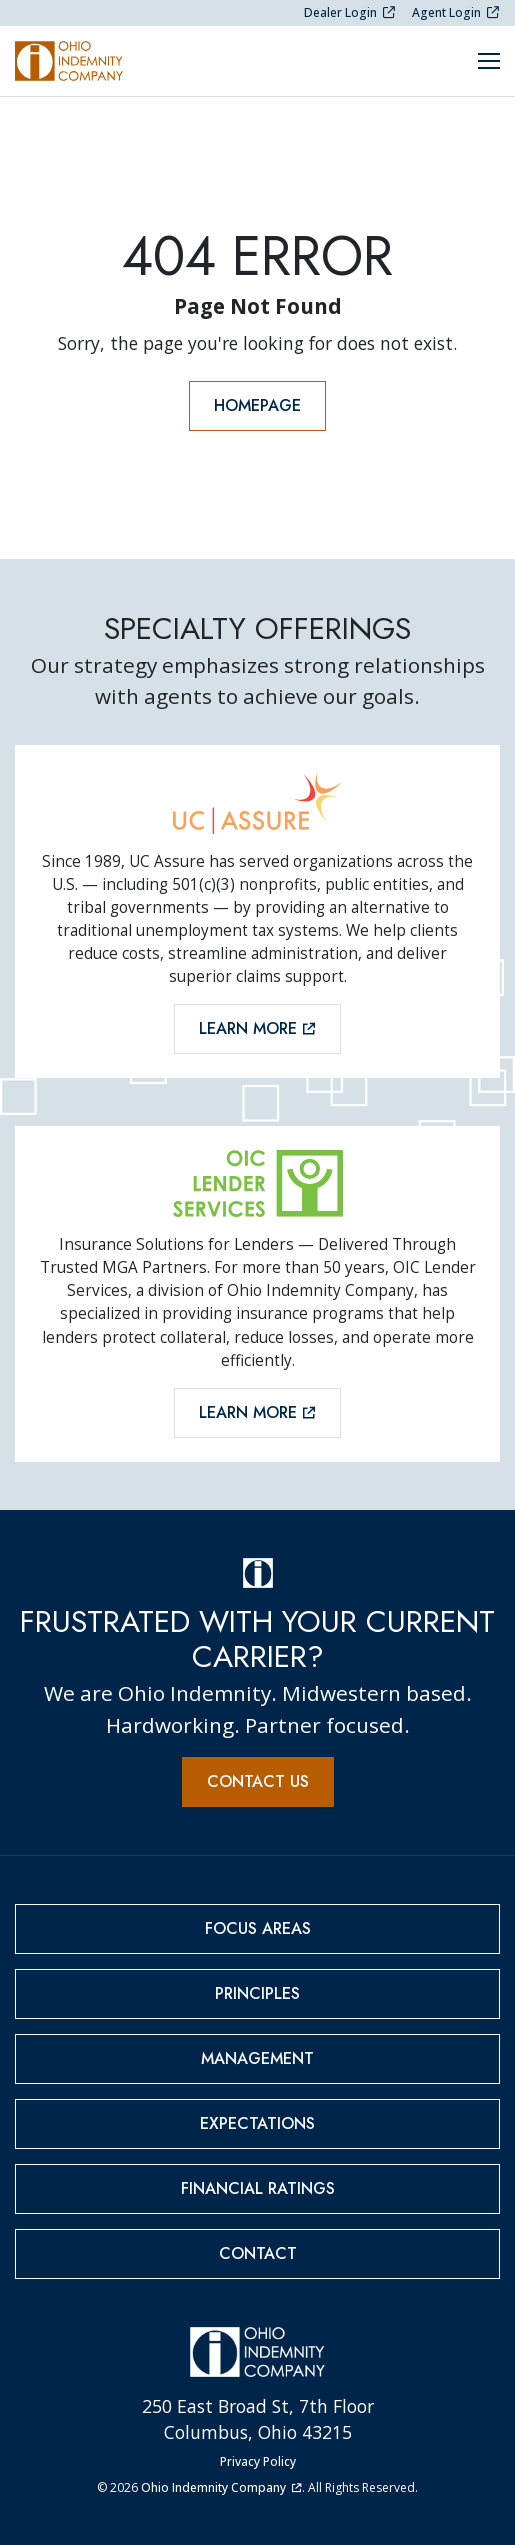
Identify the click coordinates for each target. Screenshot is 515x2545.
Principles (257, 1993)
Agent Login (456, 12)
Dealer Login (350, 12)
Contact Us (258, 1781)
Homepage (257, 405)
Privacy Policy (258, 2461)
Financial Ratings (258, 2188)
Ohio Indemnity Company (221, 2487)
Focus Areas (258, 1928)
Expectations (257, 2123)
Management (257, 2058)
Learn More (257, 1028)
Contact (258, 2253)
